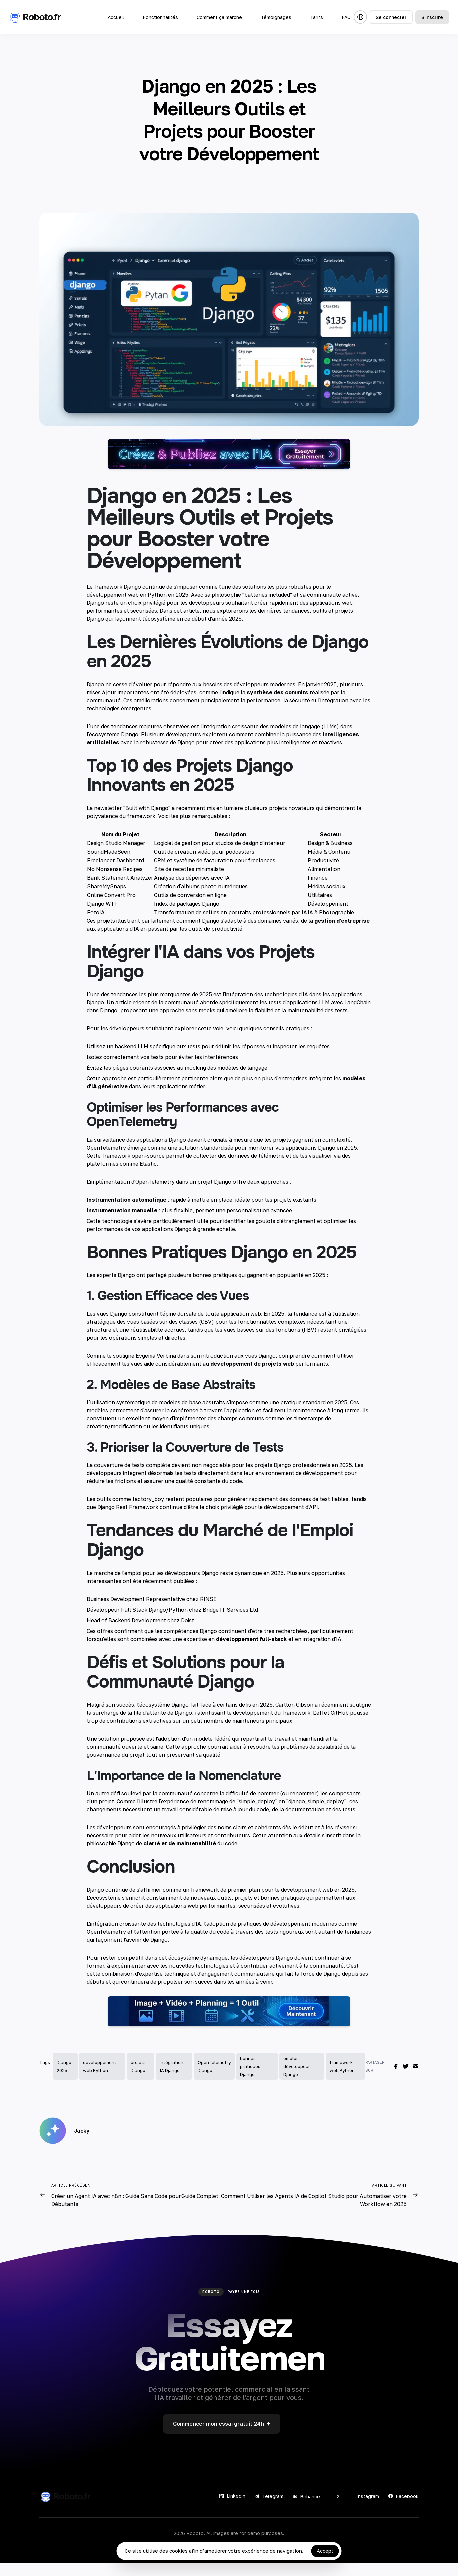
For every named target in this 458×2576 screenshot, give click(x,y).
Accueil (116, 17)
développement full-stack (251, 1651)
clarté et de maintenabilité (179, 1856)
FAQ (346, 17)
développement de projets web (252, 1376)
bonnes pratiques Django (250, 2079)
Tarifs (316, 17)
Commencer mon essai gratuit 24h (221, 2436)
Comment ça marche (219, 17)
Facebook (403, 2508)
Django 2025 (64, 2079)
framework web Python (342, 2079)
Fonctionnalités (160, 17)
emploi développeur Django (296, 2079)
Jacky (81, 2143)
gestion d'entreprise (342, 933)
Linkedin (232, 2508)
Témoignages (276, 17)
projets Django (138, 2079)
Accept (325, 2551)
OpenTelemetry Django (214, 2079)
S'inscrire (432, 17)
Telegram (269, 2509)
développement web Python (99, 2079)
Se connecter (390, 17)
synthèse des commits (277, 705)
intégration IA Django (171, 2079)
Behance (306, 2509)
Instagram (364, 2508)
